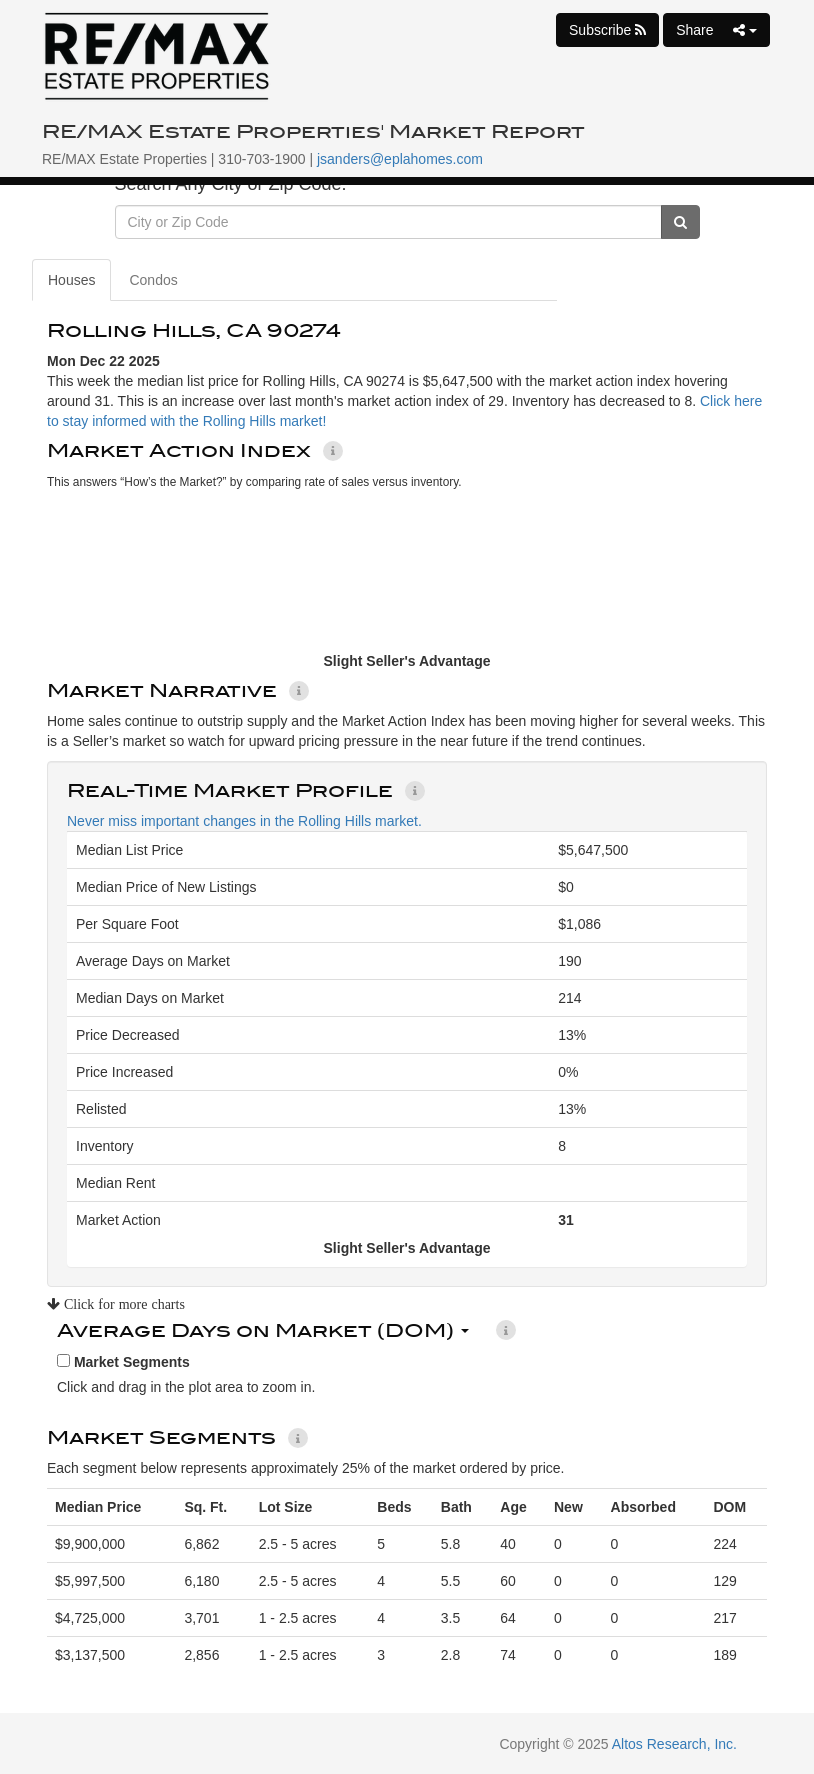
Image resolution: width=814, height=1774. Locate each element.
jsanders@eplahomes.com (400, 159)
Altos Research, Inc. (674, 1744)
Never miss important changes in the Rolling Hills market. (244, 821)
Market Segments (123, 1362)
